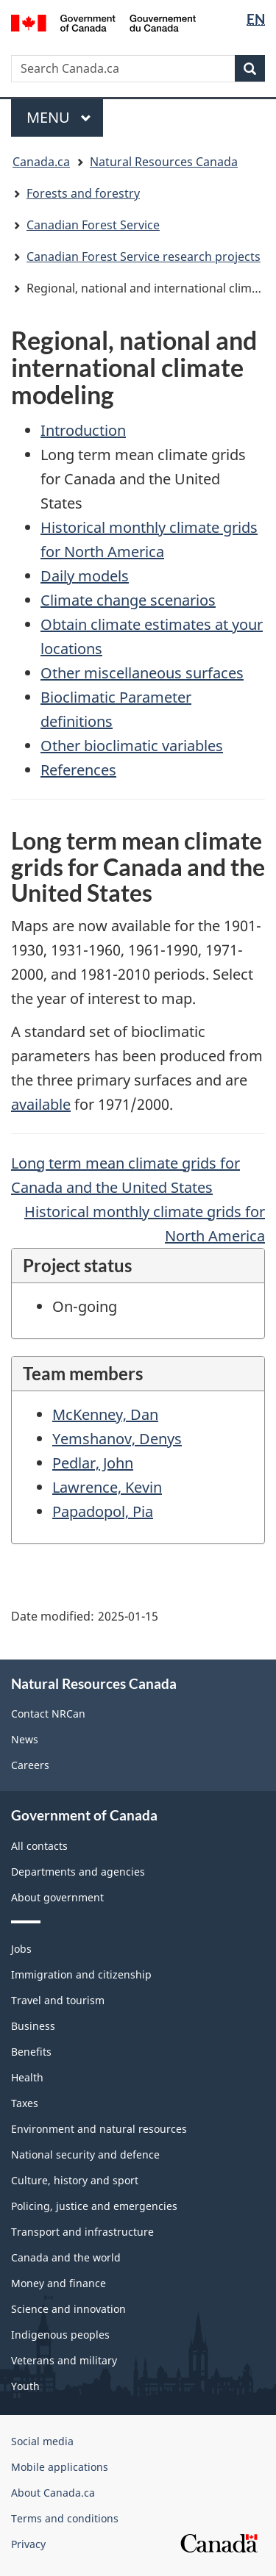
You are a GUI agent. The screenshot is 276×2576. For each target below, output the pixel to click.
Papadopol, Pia (102, 1511)
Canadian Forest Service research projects (143, 256)
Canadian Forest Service (93, 225)
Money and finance (58, 2283)
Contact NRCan (48, 1714)
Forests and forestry (83, 193)
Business (33, 2026)
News (24, 1739)
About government (57, 1897)
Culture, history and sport (74, 2180)
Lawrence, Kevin (107, 1487)
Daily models (84, 576)
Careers (30, 1765)
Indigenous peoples (60, 2335)
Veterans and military (64, 2360)
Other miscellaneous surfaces (142, 673)
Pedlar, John (92, 1463)
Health (27, 2077)
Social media (42, 2441)
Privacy (28, 2544)
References (78, 770)
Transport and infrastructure (82, 2232)
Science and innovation (68, 2309)
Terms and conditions (64, 2518)
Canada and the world (66, 2257)
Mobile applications (59, 2467)
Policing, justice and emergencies (94, 2206)
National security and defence (85, 2154)
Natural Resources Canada (164, 162)
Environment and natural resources (99, 2129)
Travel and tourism (58, 2000)
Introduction (83, 430)
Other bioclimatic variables (131, 746)
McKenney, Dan (105, 1414)
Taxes (24, 2103)
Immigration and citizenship (81, 1974)
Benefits (31, 2052)
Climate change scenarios (128, 600)
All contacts (39, 1846)
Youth (25, 2386)
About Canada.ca (53, 2493)
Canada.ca (41, 162)
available (41, 1104)
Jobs (21, 1949)
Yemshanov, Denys (117, 1439)
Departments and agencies (78, 1872)
